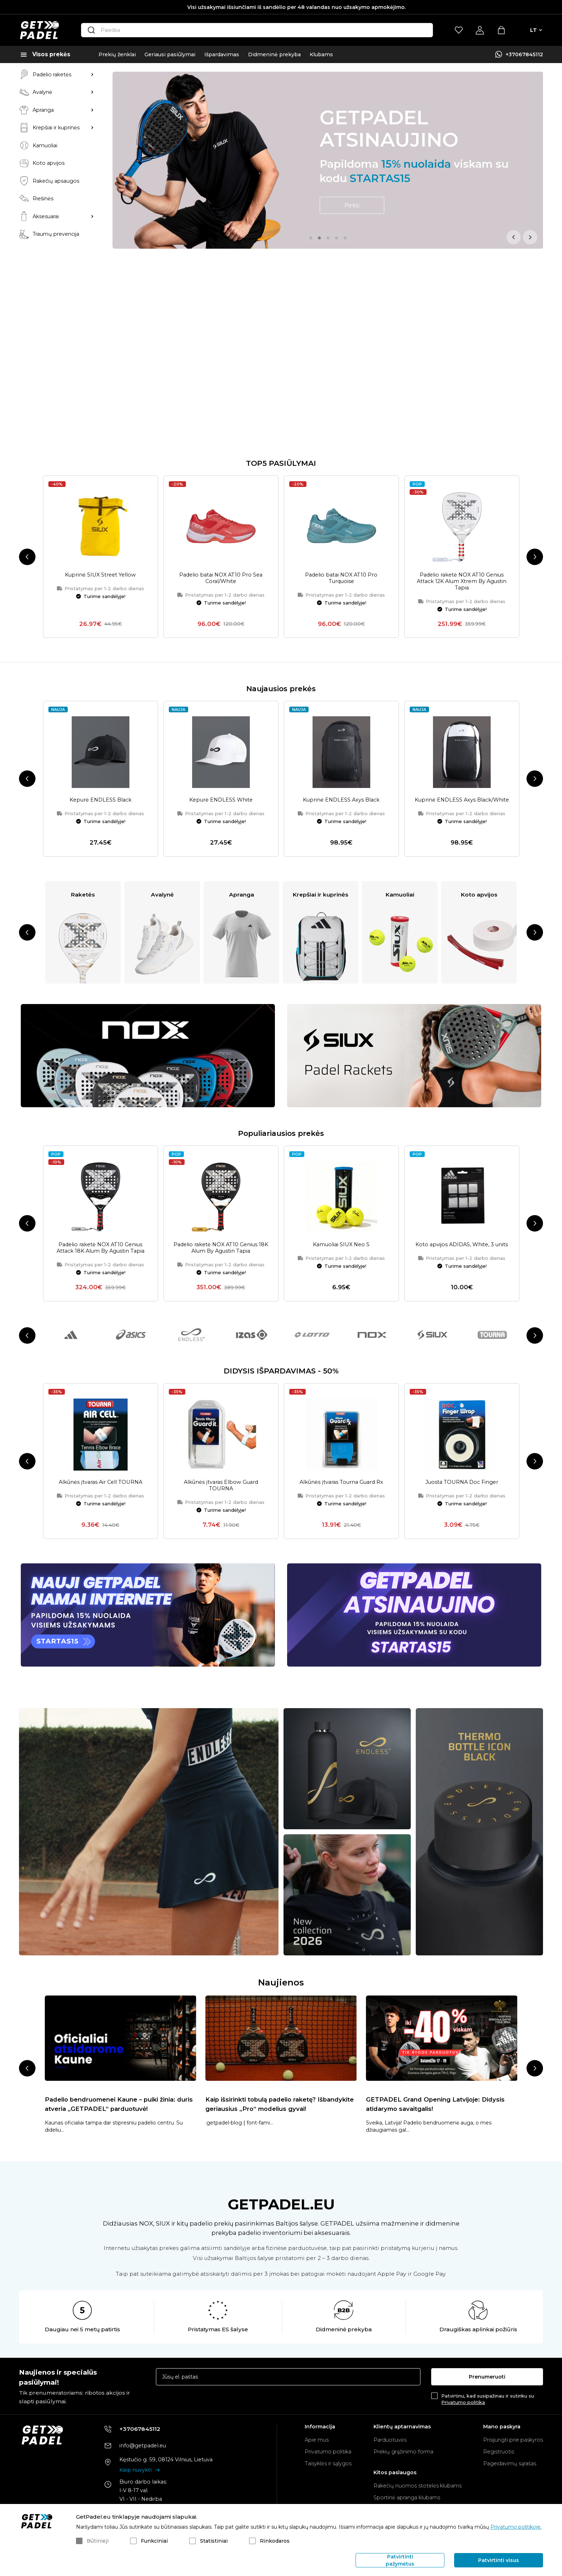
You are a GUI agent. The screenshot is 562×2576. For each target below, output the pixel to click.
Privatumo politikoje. (516, 2527)
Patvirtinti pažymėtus (400, 2560)
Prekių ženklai (117, 54)
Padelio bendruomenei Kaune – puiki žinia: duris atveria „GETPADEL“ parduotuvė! (119, 1917)
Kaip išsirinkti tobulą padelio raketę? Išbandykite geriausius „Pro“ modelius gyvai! (279, 1917)
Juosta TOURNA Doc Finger (461, 1295)
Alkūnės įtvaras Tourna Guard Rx (341, 1295)
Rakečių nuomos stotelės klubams (417, 2486)
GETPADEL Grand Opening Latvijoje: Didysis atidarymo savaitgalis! (435, 1917)
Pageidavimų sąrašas (509, 2464)
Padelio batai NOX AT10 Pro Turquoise (341, 390)
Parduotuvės (389, 2440)
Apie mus (317, 2440)
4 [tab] (336, 237)
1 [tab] (310, 237)
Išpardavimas (221, 54)
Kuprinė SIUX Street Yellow (100, 387)
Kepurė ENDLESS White (221, 613)
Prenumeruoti (487, 2377)
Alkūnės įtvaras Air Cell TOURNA (100, 1295)
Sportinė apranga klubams (406, 2498)
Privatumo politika (463, 2402)
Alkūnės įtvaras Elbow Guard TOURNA (221, 1298)
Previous (513, 237)
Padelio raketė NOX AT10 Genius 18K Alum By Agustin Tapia (220, 1060)
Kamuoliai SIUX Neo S (341, 1057)
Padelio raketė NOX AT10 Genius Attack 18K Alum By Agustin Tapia (100, 1060)
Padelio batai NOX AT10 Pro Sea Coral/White (220, 390)
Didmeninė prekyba (274, 54)
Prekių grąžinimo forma (403, 2452)
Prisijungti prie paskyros (513, 2440)
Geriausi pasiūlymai (169, 54)
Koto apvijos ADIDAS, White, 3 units (461, 1057)
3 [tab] (328, 237)
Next (530, 237)
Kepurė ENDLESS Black (101, 613)
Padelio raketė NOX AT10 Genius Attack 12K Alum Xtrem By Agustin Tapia (461, 393)
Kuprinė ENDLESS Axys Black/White (462, 613)
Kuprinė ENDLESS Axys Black (341, 613)
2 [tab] (319, 237)
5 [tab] (345, 237)
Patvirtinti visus (498, 2560)
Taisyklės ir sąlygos (328, 2464)
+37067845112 (524, 54)
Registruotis (498, 2452)
